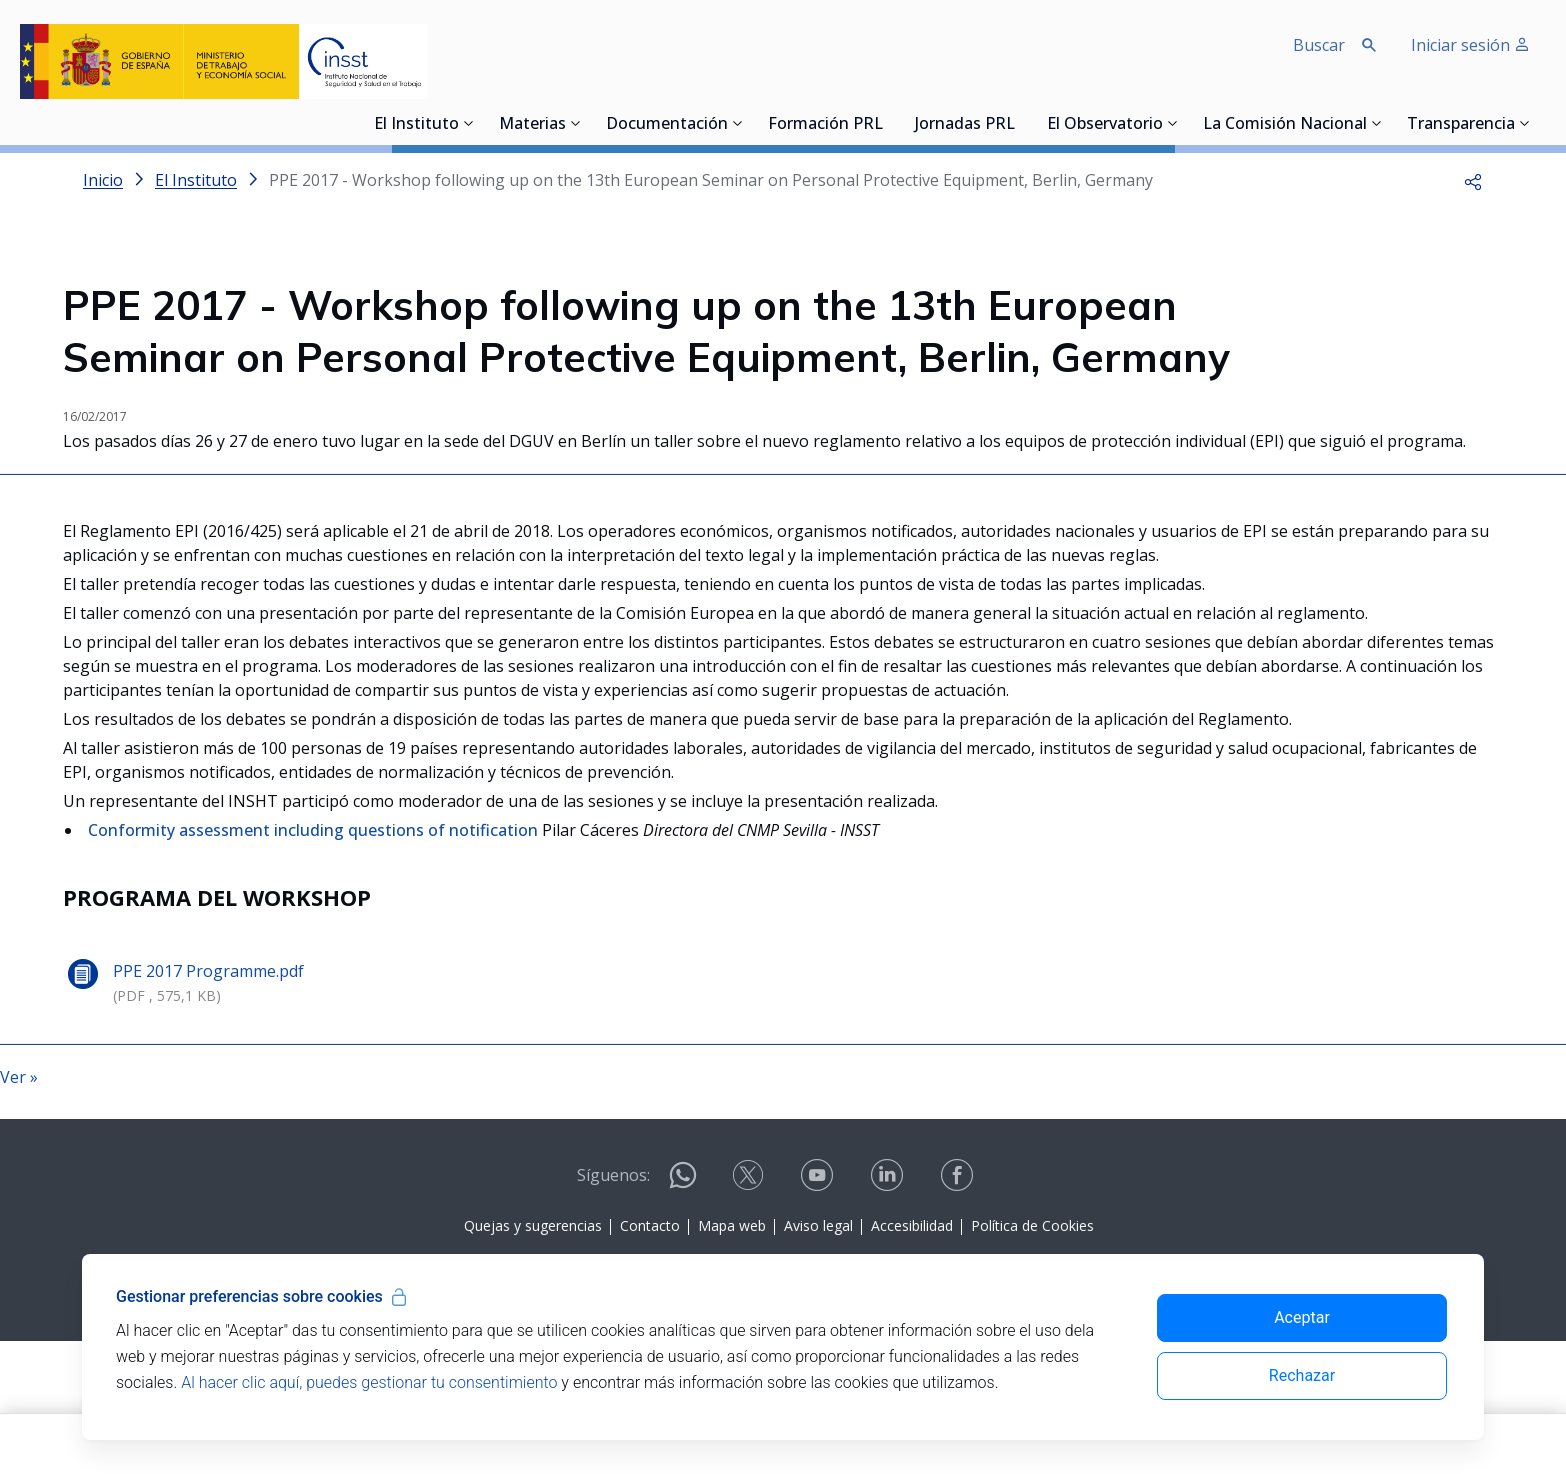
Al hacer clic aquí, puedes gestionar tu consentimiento (369, 1382)
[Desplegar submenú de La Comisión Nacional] (1377, 123)
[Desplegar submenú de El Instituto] (469, 123)
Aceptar (1302, 1317)
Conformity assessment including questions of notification (315, 1016)
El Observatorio (1105, 125)
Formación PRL (825, 125)
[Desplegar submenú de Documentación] (738, 123)
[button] (1473, 180)
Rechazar (1302, 1375)
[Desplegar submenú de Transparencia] (1525, 123)
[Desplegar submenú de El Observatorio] (1173, 123)
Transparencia (1461, 125)
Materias (532, 125)
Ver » (19, 1263)
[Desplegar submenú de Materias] (576, 123)
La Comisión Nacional (1285, 125)
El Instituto (416, 125)
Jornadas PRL (965, 125)
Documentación (667, 125)
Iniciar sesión (1470, 45)
